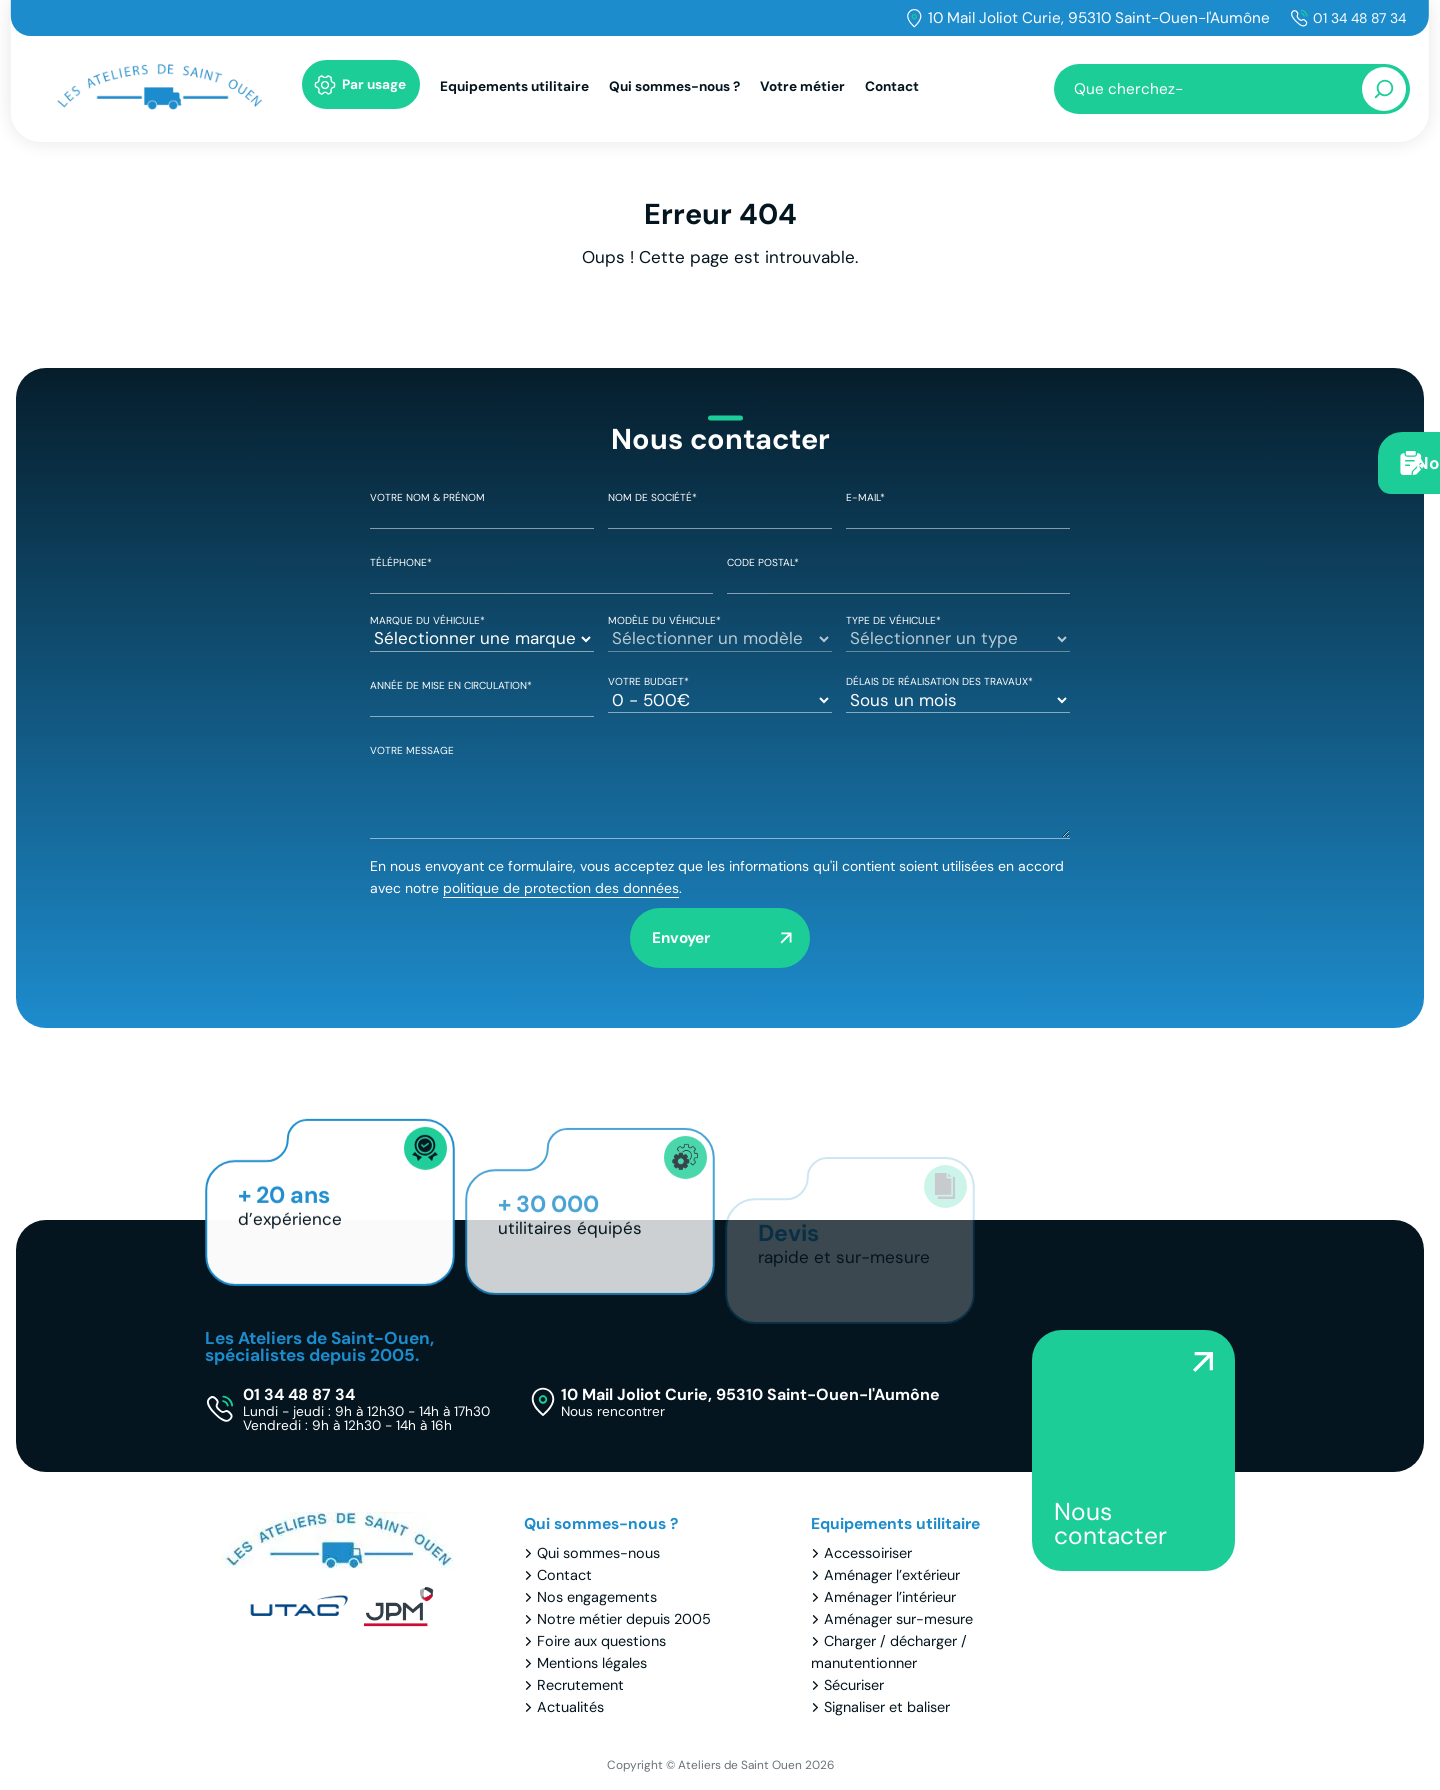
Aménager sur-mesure (898, 1620)
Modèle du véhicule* (720, 631)
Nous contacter (1110, 1524)
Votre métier (802, 91)
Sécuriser (854, 1686)
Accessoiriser (868, 1554)
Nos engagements (597, 1598)
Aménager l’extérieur (892, 1576)
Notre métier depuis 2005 (624, 1620)
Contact (892, 91)
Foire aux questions (601, 1642)
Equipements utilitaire (514, 91)
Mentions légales (592, 1664)
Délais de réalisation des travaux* (958, 692)
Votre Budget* (720, 692)
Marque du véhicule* (482, 631)
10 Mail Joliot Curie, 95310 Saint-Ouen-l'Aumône (1090, 18)
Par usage (374, 89)
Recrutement (580, 1686)
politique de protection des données (561, 888)
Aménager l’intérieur (890, 1598)
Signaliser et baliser (887, 1708)
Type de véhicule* (958, 631)
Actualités (570, 1708)
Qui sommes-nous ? (674, 91)
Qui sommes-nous (598, 1554)
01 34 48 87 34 (1355, 18)
